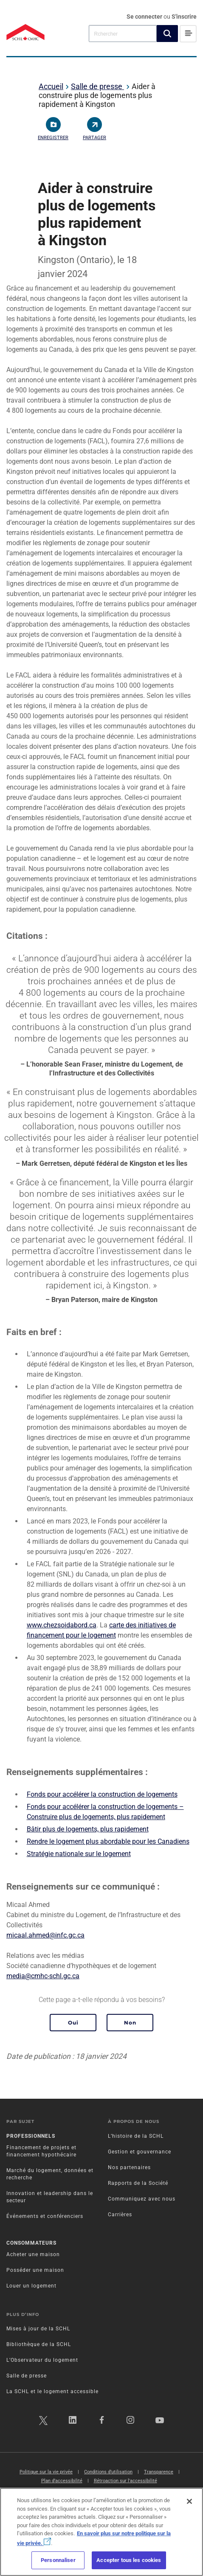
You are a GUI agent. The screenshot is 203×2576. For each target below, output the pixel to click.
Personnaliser (58, 2560)
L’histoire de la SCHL (136, 2136)
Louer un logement (31, 2286)
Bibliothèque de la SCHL (38, 2344)
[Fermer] (189, 2501)
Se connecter (145, 16)
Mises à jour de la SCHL (38, 2329)
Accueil (51, 86)
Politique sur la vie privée (46, 2472)
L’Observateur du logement (42, 2360)
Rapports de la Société (138, 2183)
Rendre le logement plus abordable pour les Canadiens (108, 1841)
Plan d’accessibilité (61, 2481)
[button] (167, 33)
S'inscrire (184, 16)
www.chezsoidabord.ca (61, 1625)
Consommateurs (31, 2243)
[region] (101, 2532)
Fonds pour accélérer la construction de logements (102, 1794)
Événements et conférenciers (44, 2216)
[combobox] (122, 33)
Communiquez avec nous (141, 2199)
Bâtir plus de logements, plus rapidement (88, 1829)
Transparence (158, 2472)
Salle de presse (97, 86)
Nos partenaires (129, 2167)
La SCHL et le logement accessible (52, 2391)
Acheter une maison (33, 2254)
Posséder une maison (35, 2270)
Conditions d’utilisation (108, 2472)
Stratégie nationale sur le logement (79, 1854)
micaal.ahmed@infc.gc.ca (45, 1935)
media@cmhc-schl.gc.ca (42, 1976)
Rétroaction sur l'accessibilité (125, 2481)
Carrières (120, 2215)
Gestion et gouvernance (139, 2152)
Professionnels (30, 2136)
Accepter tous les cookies (128, 2560)
